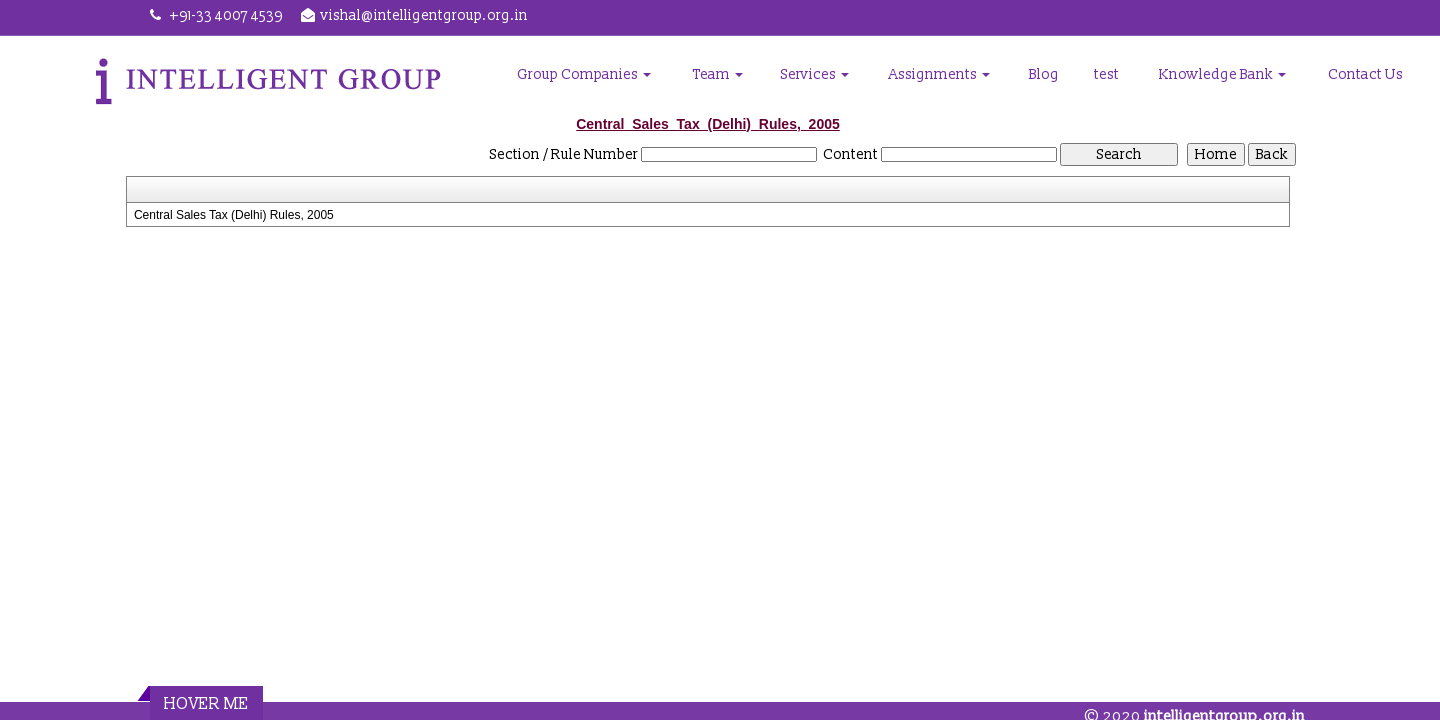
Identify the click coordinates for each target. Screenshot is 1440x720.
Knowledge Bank (1222, 74)
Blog (1044, 74)
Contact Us (1365, 74)
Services (815, 74)
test (1106, 74)
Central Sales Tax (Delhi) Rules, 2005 (234, 215)
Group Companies (584, 74)
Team (718, 74)
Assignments (939, 74)
